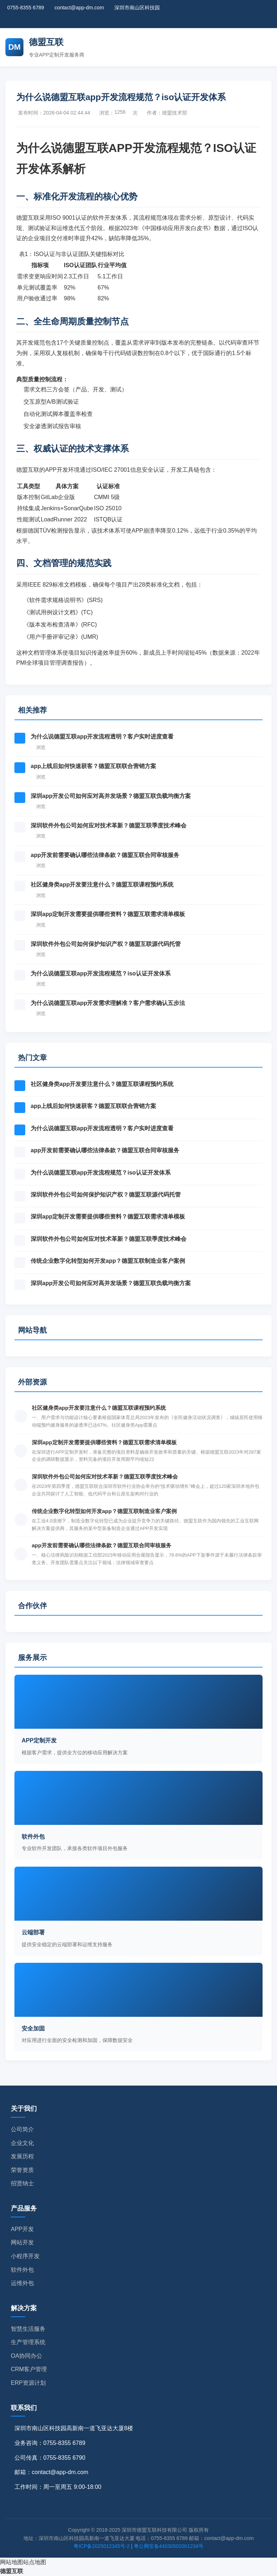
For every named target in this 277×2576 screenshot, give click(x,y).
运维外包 (22, 2283)
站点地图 (34, 2562)
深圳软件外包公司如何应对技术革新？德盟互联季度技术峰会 (108, 825)
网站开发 (22, 2242)
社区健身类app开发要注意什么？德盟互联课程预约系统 (102, 884)
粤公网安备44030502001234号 (168, 2546)
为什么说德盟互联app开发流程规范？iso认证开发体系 (101, 973)
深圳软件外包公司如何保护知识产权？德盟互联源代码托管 (106, 944)
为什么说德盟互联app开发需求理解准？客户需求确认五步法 (108, 1003)
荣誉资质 (22, 2170)
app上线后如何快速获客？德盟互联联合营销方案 (93, 766)
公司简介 (22, 2129)
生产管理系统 (28, 2342)
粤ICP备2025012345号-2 (102, 2546)
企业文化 (22, 2143)
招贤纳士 (22, 2183)
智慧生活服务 (28, 2329)
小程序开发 (25, 2256)
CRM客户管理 (29, 2369)
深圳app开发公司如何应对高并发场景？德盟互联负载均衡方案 (111, 796)
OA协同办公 (26, 2356)
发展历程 (22, 2156)
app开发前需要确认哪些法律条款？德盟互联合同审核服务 (105, 855)
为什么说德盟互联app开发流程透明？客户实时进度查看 (102, 736)
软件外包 (22, 2270)
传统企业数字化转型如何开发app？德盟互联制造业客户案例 (108, 1261)
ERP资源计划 (28, 2383)
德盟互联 (11, 2571)
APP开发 (22, 2229)
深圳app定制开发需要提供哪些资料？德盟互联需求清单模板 (108, 914)
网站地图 (11, 2562)
